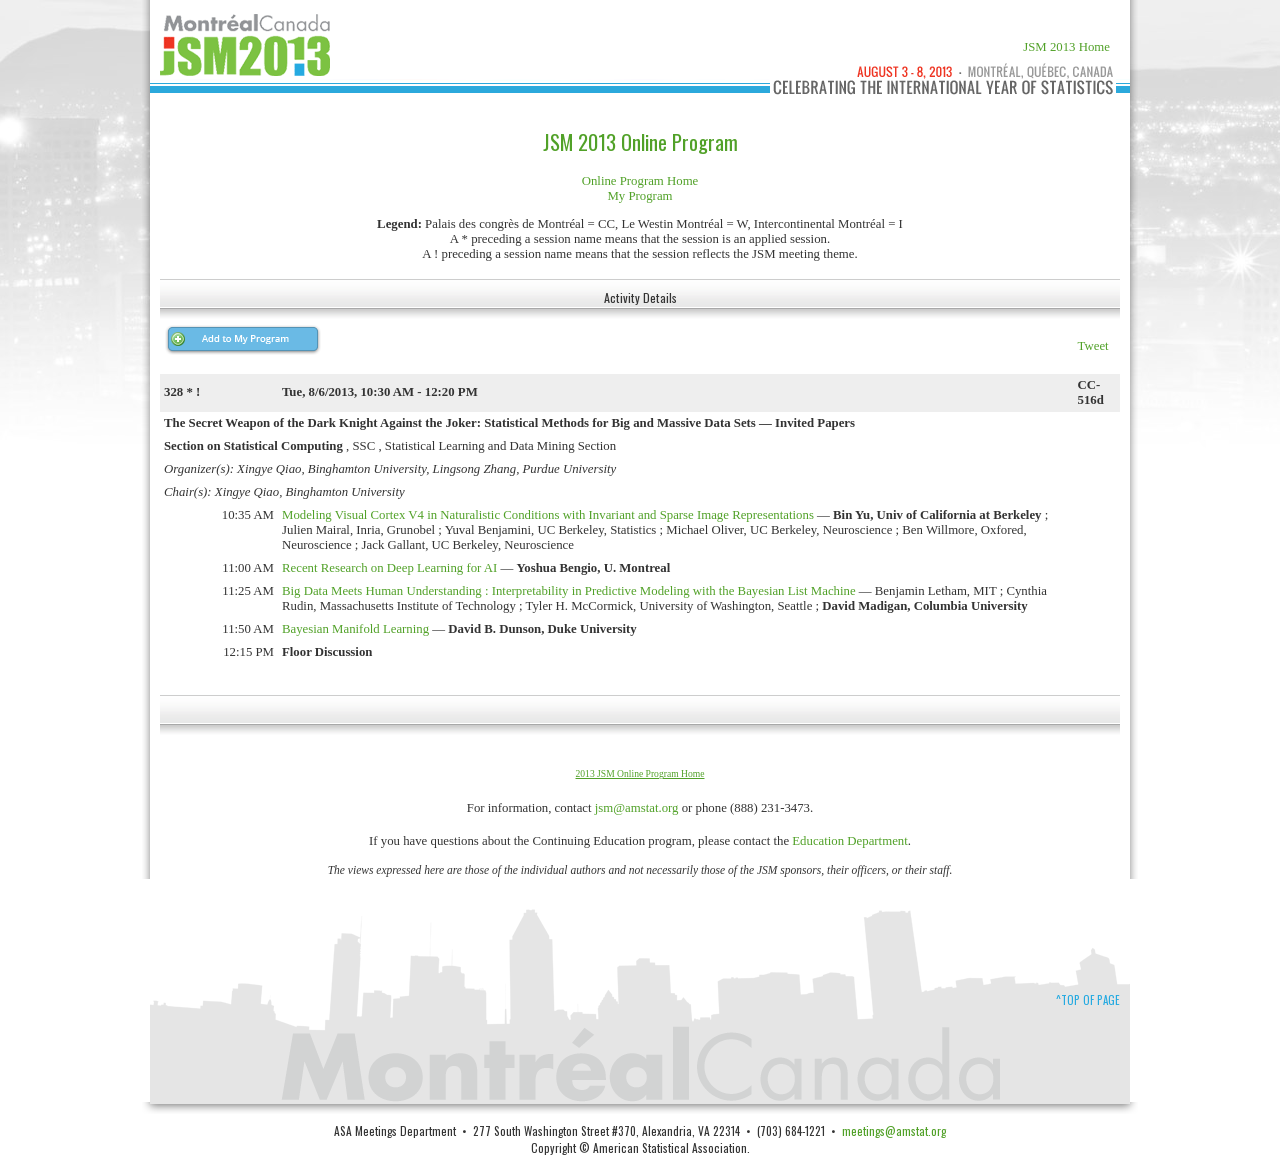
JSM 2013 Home (1066, 47)
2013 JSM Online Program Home (640, 773)
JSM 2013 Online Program (640, 142)
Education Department (850, 841)
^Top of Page (1088, 1000)
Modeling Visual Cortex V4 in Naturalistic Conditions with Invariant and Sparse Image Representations (548, 515)
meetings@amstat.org (894, 1130)
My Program (639, 196)
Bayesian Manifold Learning (355, 629)
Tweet (1093, 346)
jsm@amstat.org (637, 808)
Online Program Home (640, 181)
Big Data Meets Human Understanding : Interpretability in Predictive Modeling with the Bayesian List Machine (569, 591)
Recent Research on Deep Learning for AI (389, 568)
